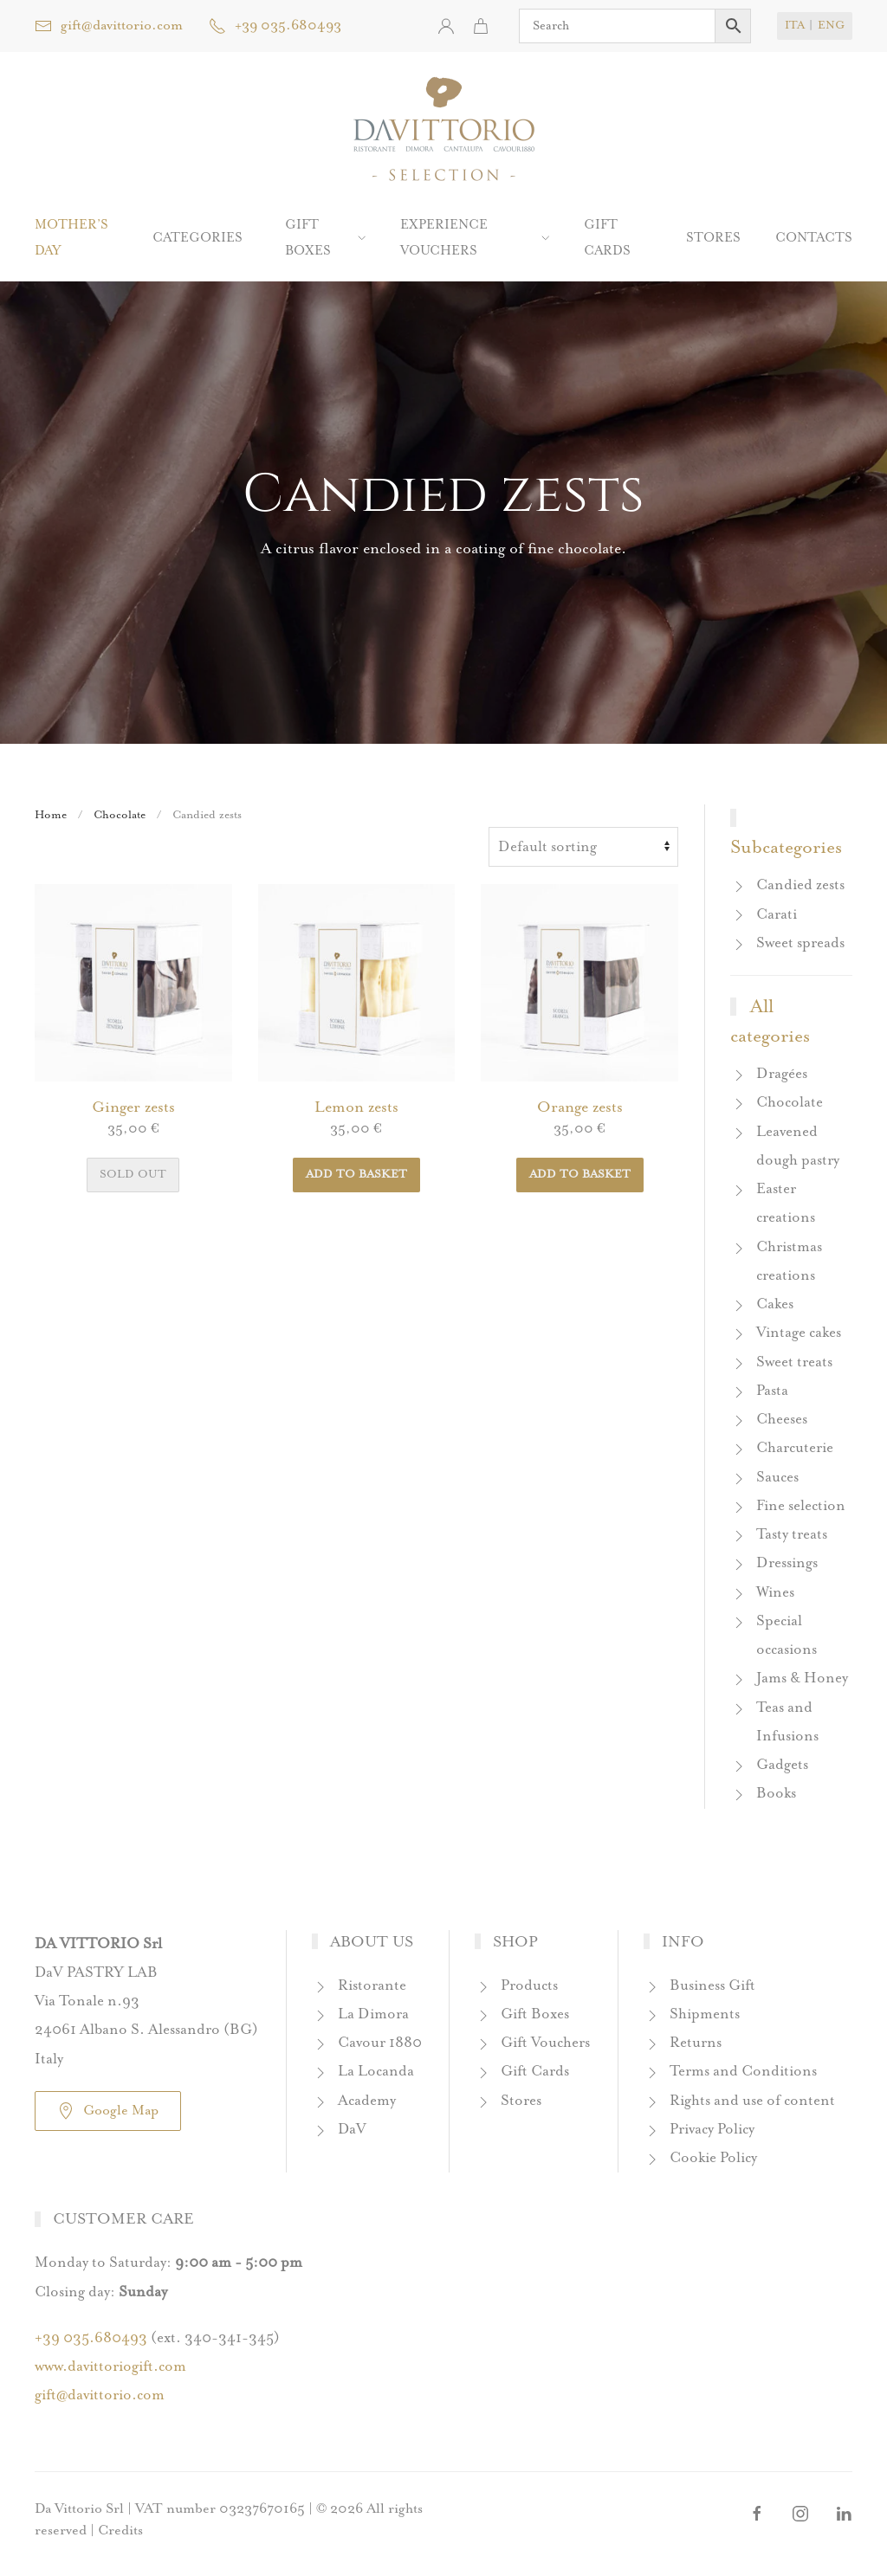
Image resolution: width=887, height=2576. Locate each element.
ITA (795, 25)
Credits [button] (120, 2530)
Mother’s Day (71, 237)
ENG (831, 25)
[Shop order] (583, 847)
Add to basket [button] (356, 1174)
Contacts (813, 237)
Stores (713, 237)
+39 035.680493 (275, 26)
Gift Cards (607, 237)
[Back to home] (444, 130)
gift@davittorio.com (109, 26)
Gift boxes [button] (325, 237)
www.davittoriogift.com (110, 2367)
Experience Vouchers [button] (474, 237)
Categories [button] (197, 237)
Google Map (108, 2111)
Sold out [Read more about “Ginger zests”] (133, 1174)
